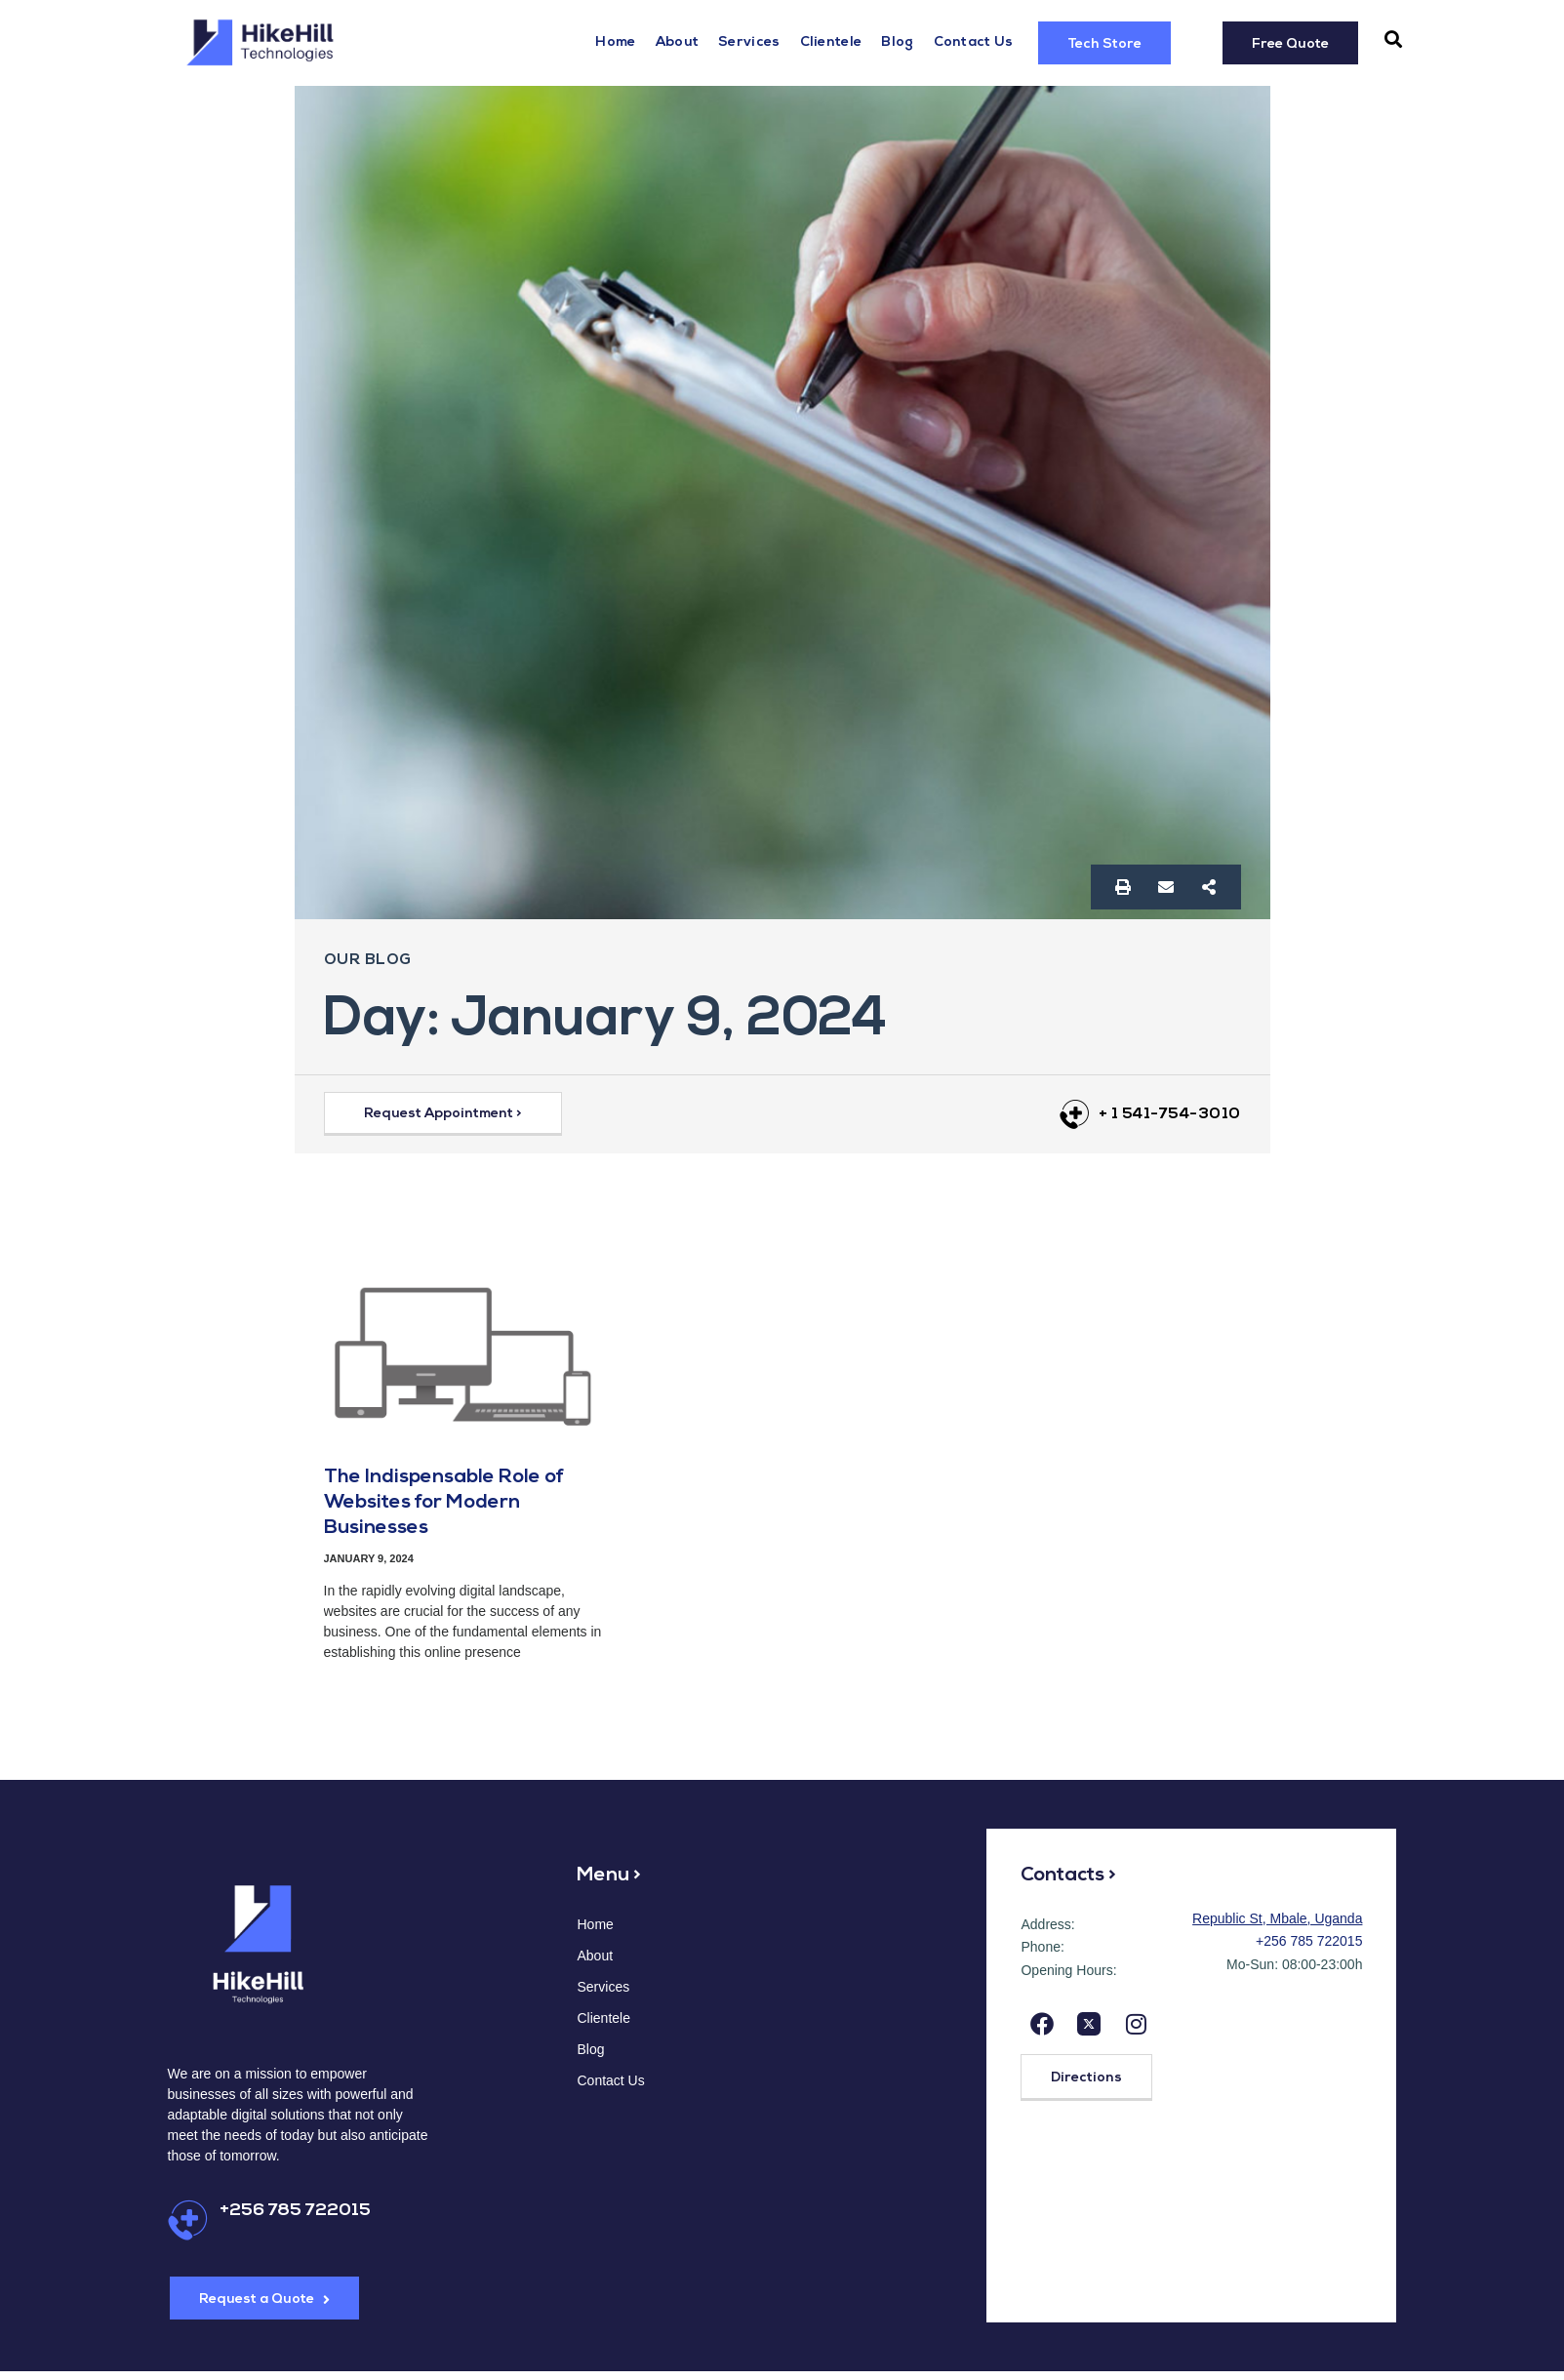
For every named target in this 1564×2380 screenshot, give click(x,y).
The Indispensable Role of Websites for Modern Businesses (444, 1503)
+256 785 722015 (295, 2210)
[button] (1393, 40)
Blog (897, 42)
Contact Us (974, 42)
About (678, 42)
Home (615, 42)
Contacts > (1068, 1875)
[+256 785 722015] (188, 2220)
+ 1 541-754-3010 (1170, 1114)
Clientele (831, 42)
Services (749, 42)
